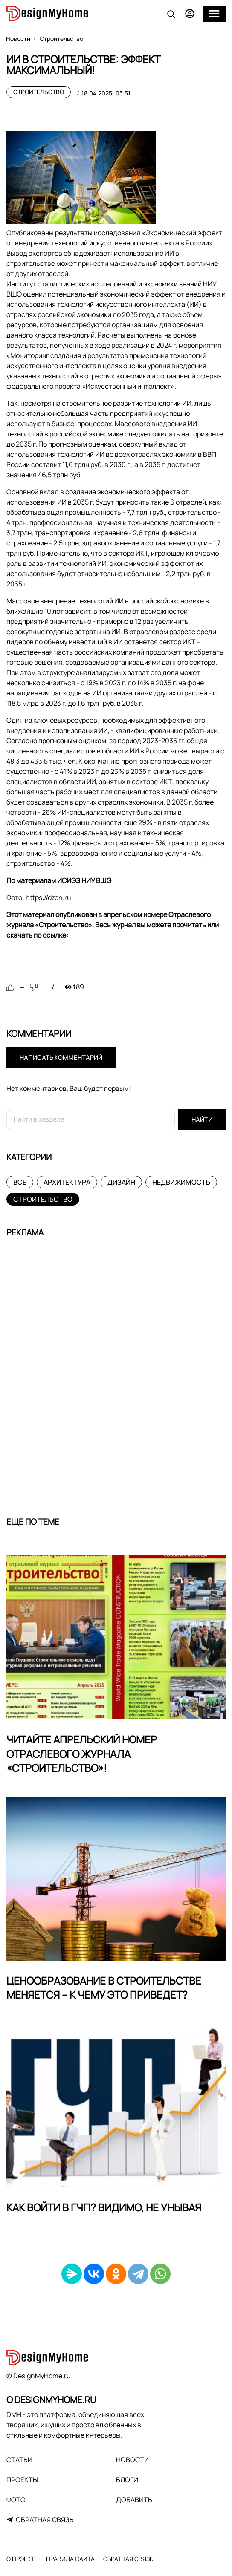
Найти (201, 1119)
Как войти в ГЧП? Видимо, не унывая (103, 2207)
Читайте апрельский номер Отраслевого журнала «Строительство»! (81, 1753)
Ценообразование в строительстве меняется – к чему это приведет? (103, 1987)
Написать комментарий (61, 1057)
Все (19, 1182)
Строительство (38, 92)
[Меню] (214, 14)
